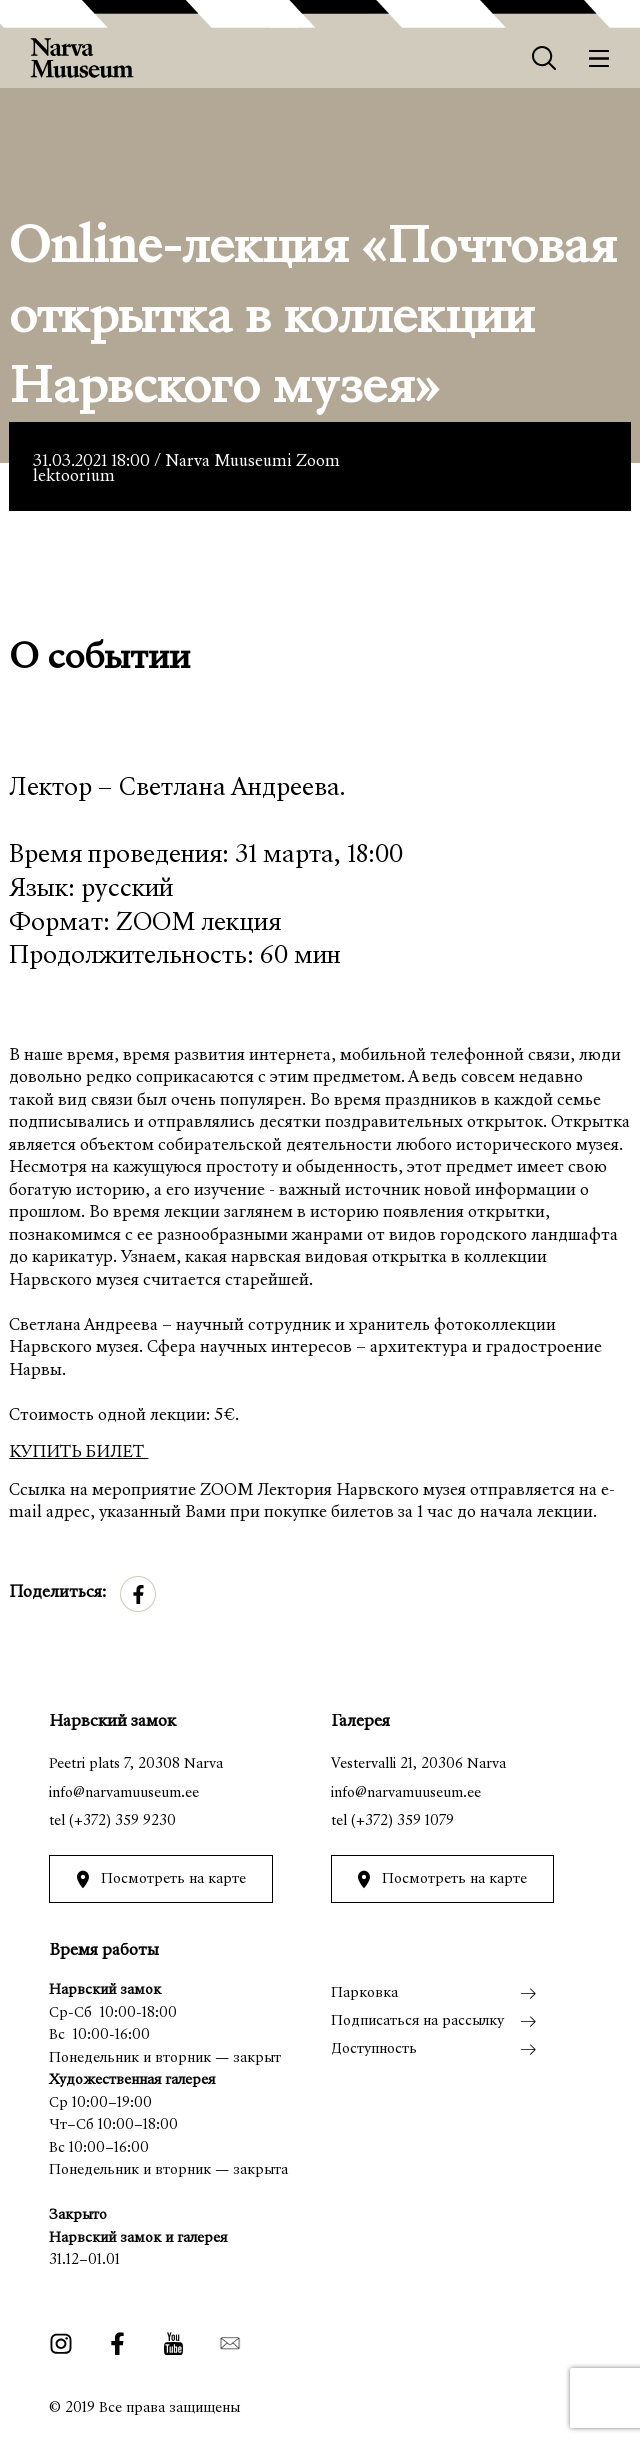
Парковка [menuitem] (364, 1993)
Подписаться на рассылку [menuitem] (417, 2021)
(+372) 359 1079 (402, 1821)
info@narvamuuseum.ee (124, 1793)
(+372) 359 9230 (122, 1821)
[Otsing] (544, 58)
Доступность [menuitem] (374, 2049)
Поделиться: (57, 1593)
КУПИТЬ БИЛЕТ (78, 1453)
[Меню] (599, 58)
